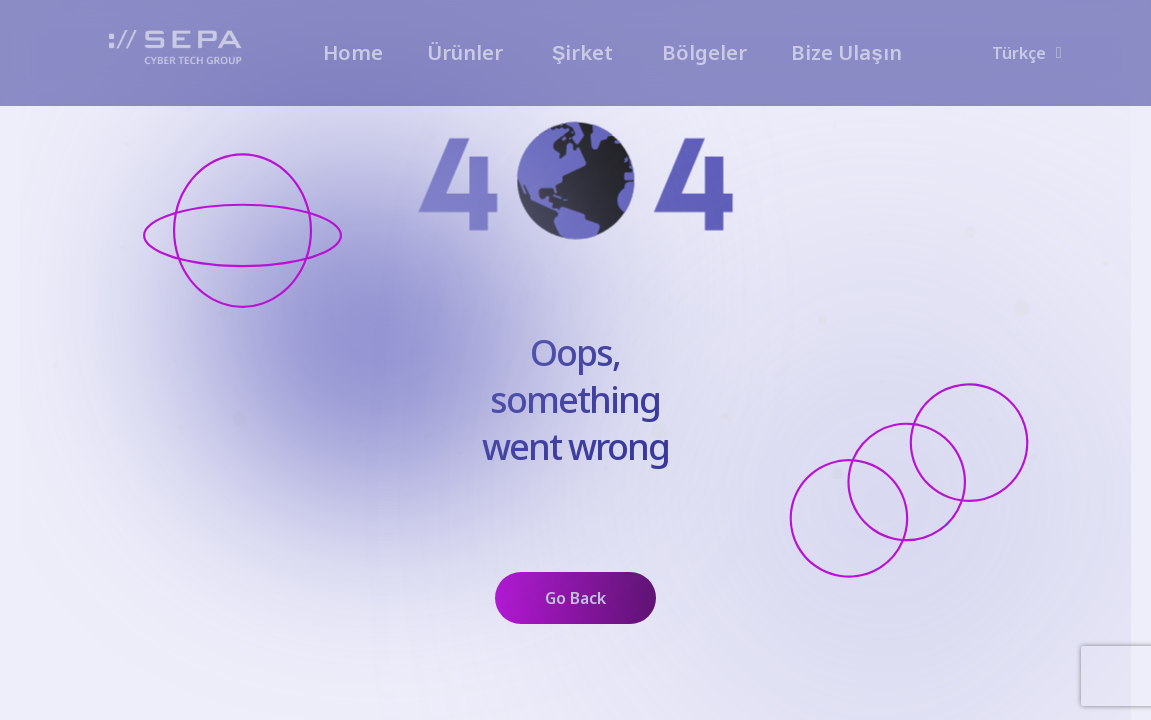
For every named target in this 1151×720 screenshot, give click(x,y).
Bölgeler (704, 52)
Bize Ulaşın (846, 52)
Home (353, 52)
